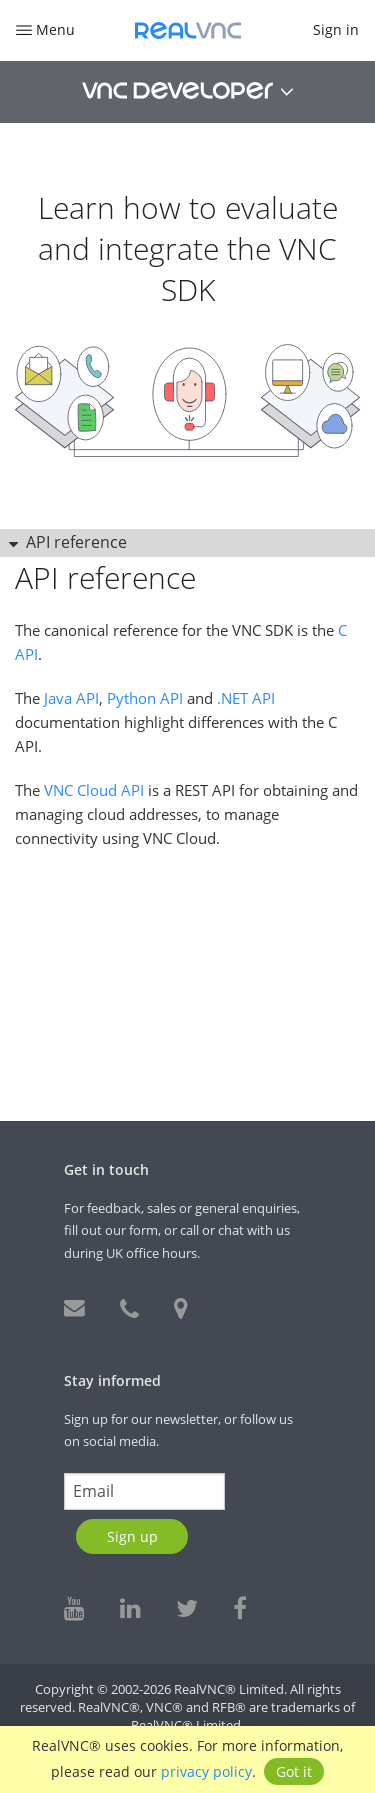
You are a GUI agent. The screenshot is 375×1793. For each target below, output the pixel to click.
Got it (294, 1771)
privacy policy (206, 1771)
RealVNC (188, 30)
